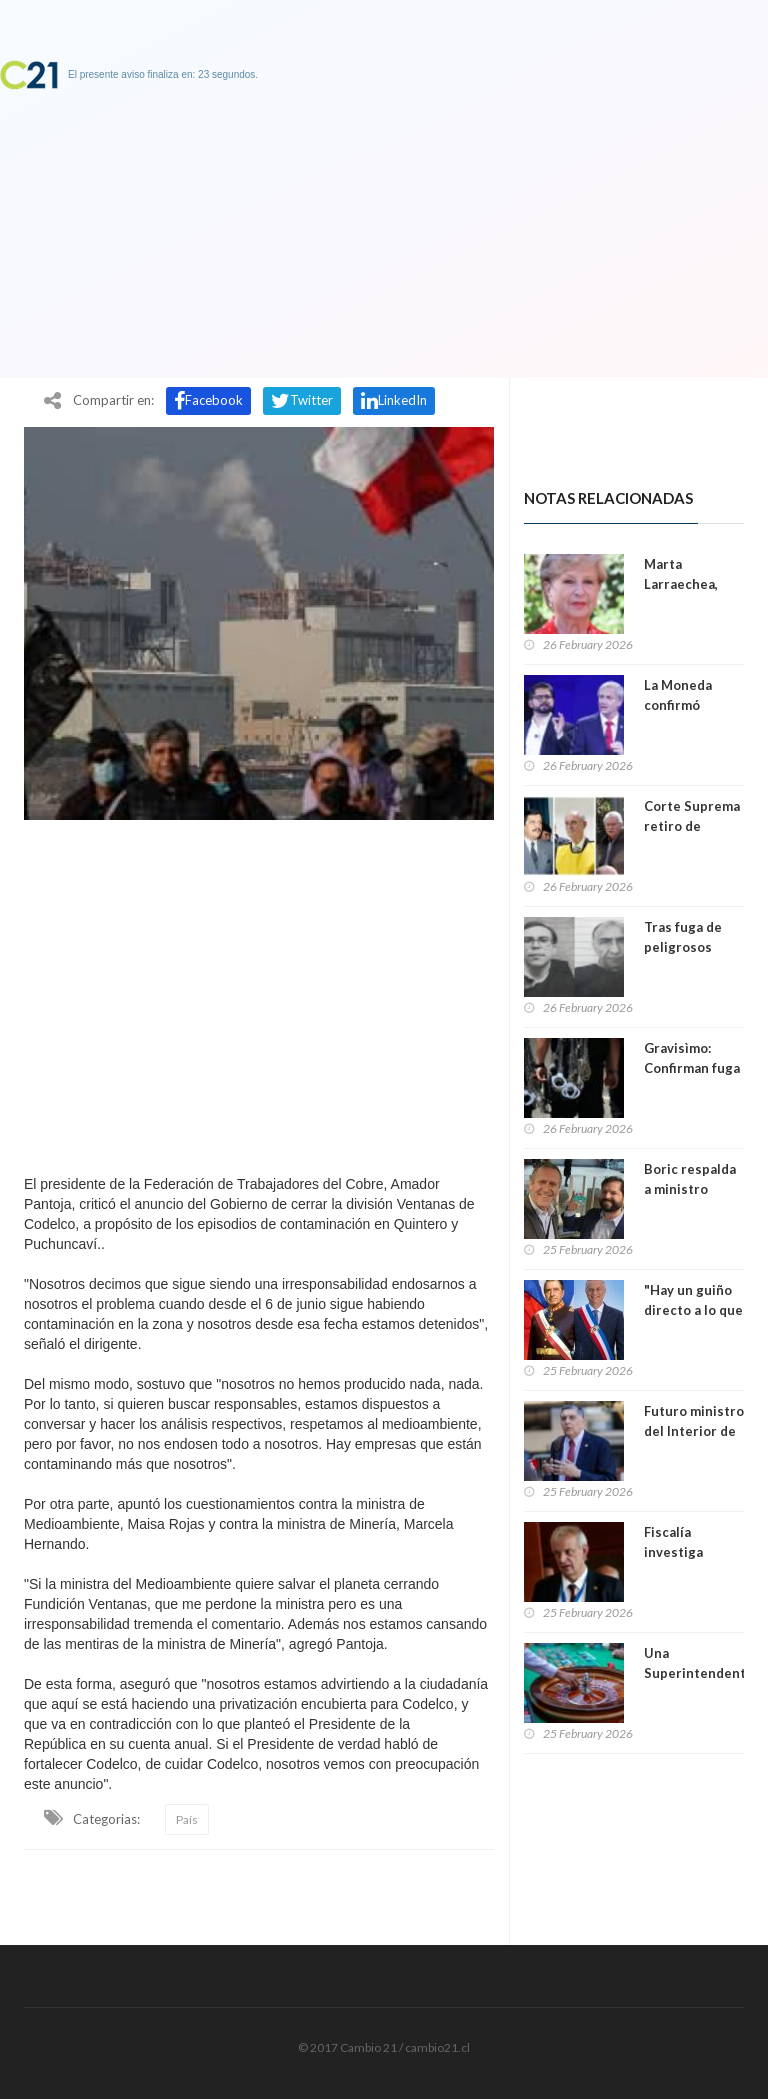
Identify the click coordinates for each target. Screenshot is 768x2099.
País (187, 1819)
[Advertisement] (259, 992)
